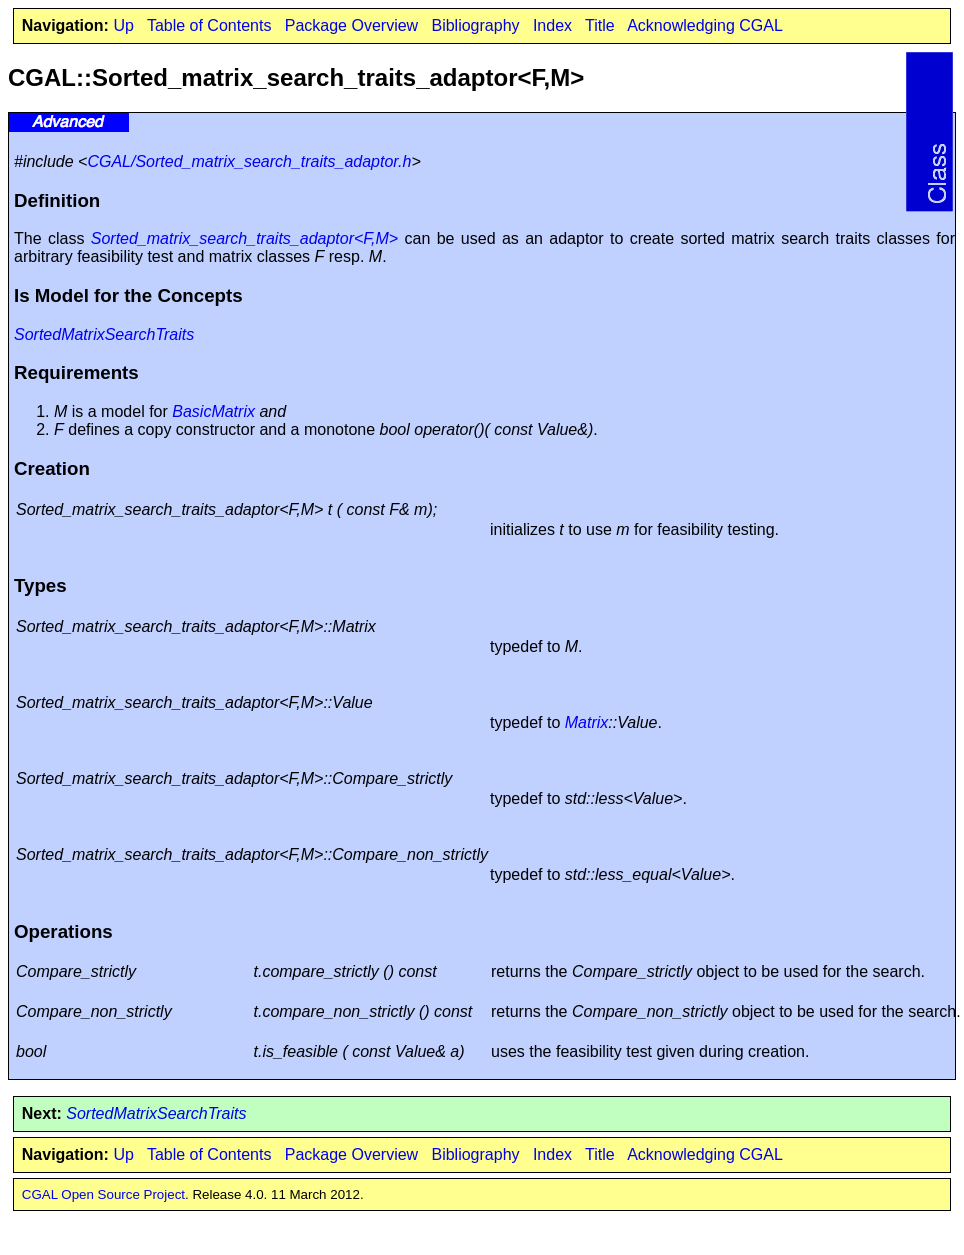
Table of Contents (209, 25)
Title (600, 25)
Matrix (587, 722)
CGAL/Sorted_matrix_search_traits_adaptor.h (249, 161)
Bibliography (475, 25)
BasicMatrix (213, 411)
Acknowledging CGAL (705, 25)
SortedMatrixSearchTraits (104, 334)
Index (552, 25)
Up (123, 25)
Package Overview (351, 25)
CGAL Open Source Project (103, 1194)
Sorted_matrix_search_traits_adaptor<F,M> (244, 238)
